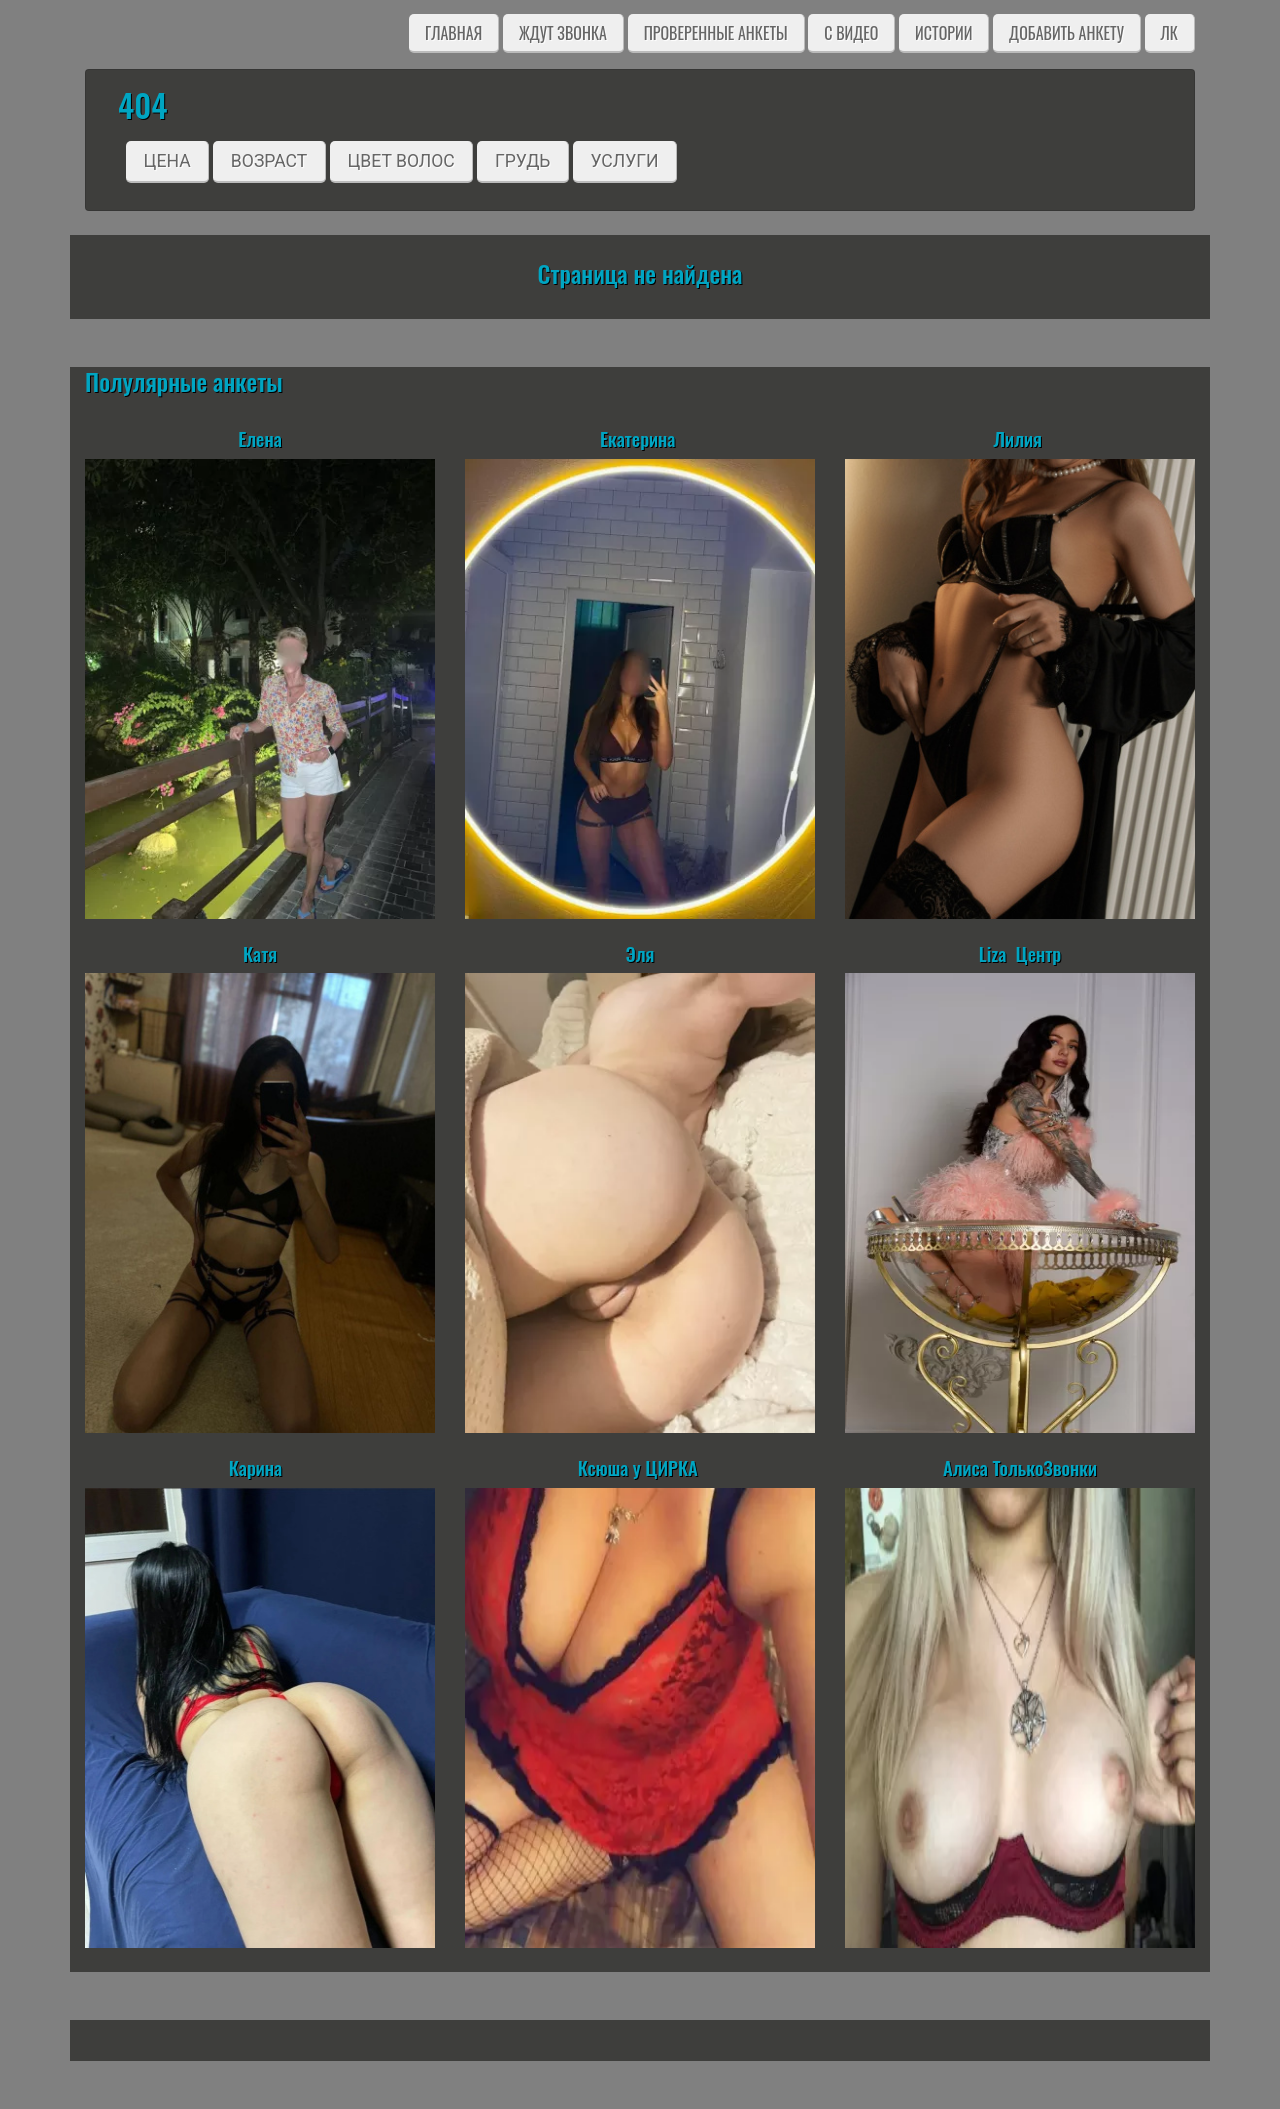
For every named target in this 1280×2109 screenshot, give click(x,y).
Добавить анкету (1066, 33)
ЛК (1169, 33)
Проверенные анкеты (716, 33)
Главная (453, 33)
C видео (851, 33)
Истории (943, 33)
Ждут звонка (563, 33)
